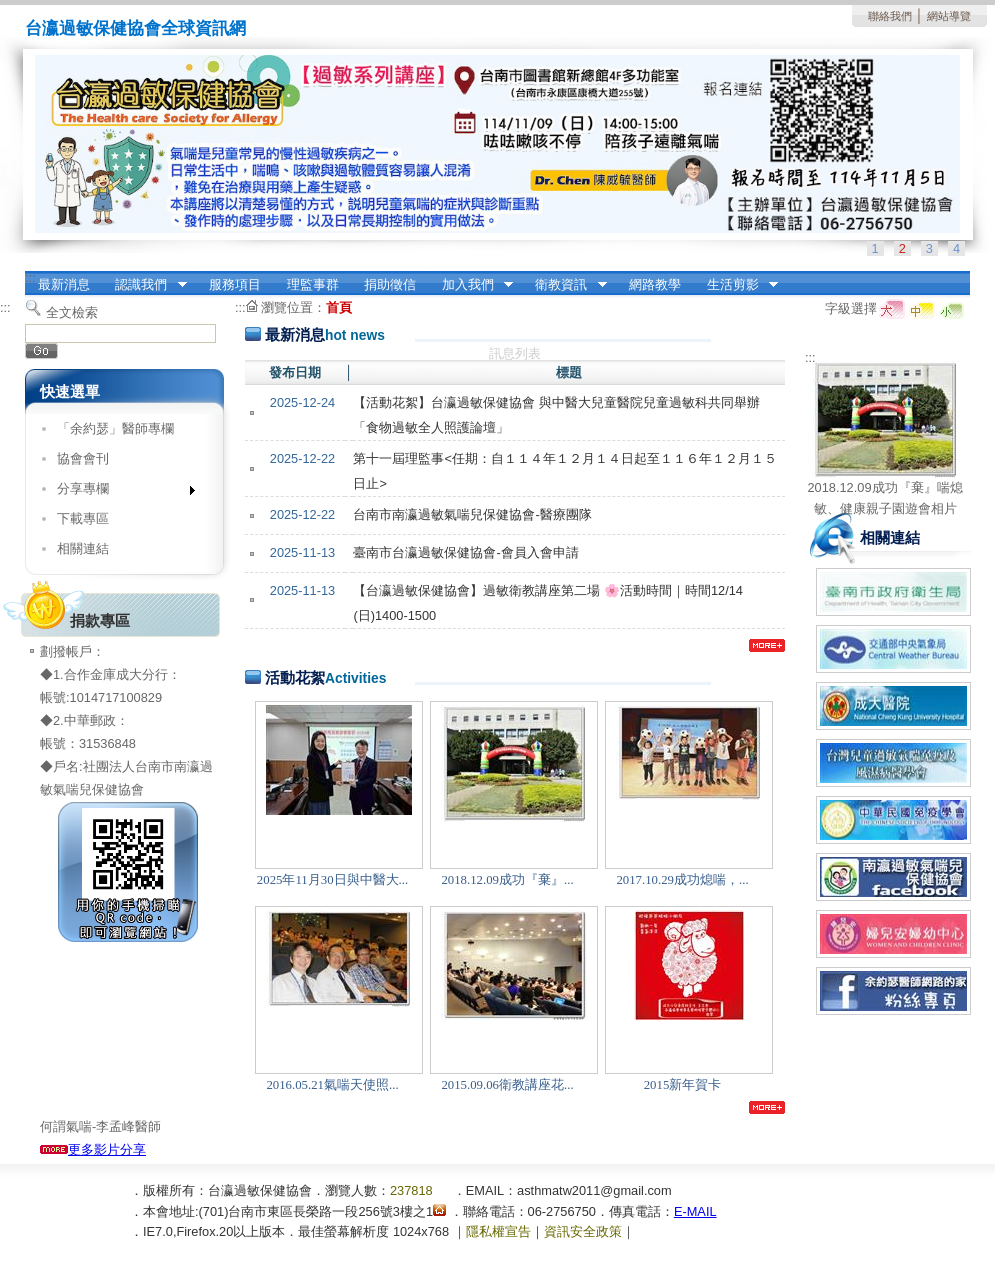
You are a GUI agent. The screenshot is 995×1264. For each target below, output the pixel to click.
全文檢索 (72, 312)
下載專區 (83, 518)
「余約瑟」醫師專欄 (115, 428)
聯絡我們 (890, 16)
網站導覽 (949, 16)
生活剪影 (736, 285)
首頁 (339, 307)
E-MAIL (695, 1211)
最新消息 (64, 284)
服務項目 (235, 284)
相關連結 (83, 548)
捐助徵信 (390, 284)
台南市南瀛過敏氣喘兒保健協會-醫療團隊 (472, 514)
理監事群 (313, 284)
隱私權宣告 (498, 1231)
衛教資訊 (565, 285)
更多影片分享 (93, 1149)
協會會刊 (83, 458)
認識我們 (145, 285)
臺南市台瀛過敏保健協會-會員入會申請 (465, 552)
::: (30, 277)
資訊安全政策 (583, 1231)
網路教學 (655, 284)
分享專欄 (119, 492)
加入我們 (471, 285)
